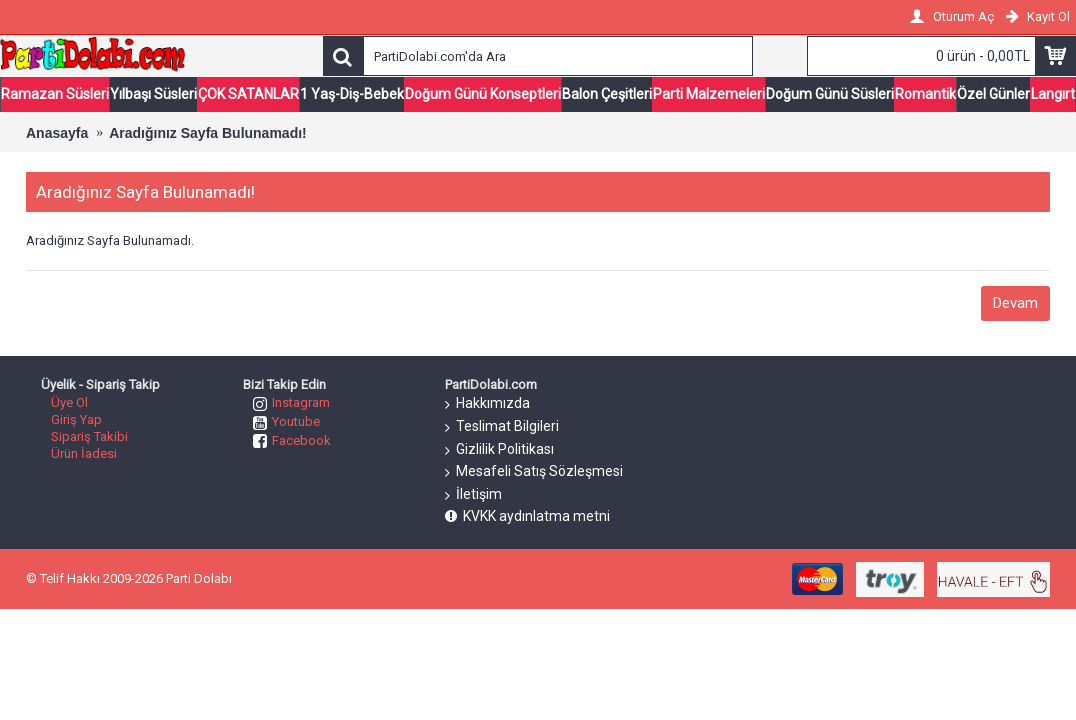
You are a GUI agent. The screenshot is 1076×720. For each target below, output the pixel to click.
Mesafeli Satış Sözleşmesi (534, 472)
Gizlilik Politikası (499, 450)
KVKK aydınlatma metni (527, 516)
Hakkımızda (487, 404)
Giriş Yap (76, 419)
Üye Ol (69, 402)
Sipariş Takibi (89, 436)
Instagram (291, 402)
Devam (1015, 303)
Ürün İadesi (84, 453)
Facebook (292, 440)
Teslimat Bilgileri (502, 427)
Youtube (286, 421)
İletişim (473, 495)
